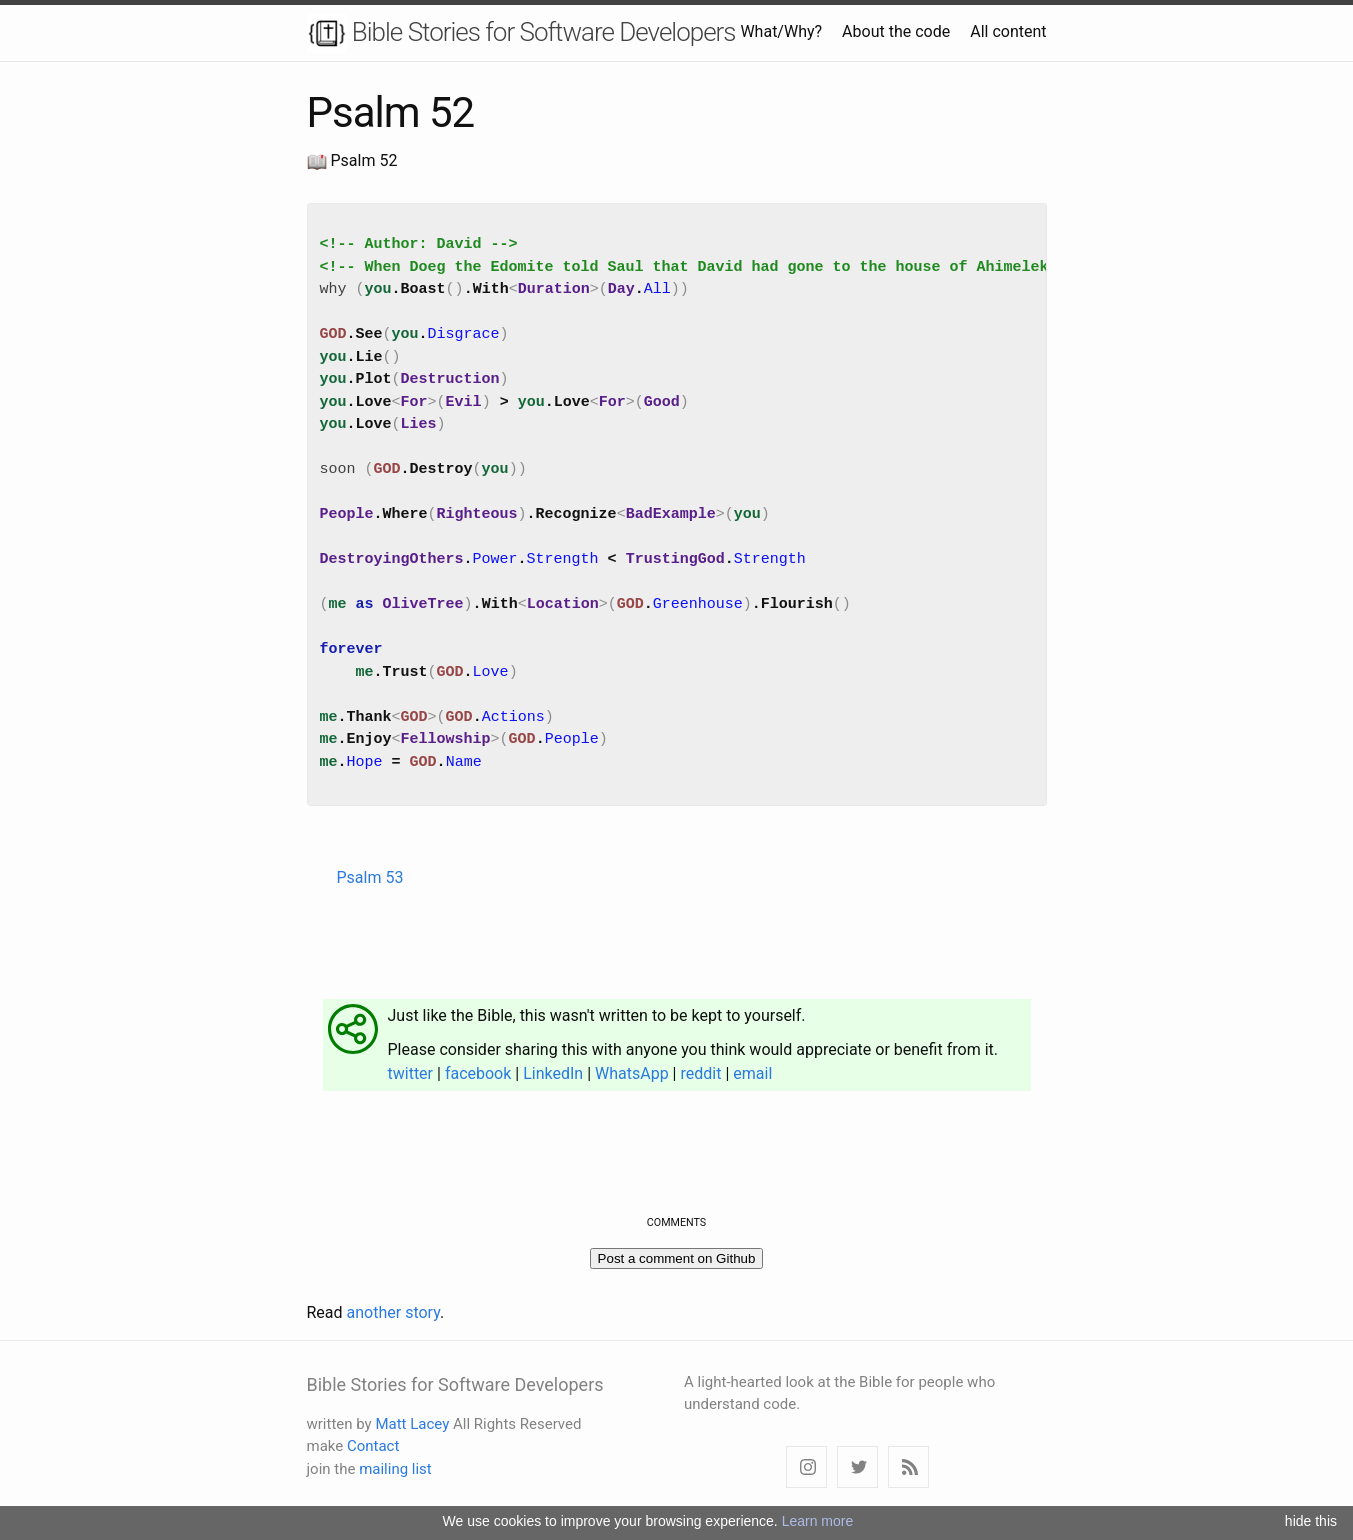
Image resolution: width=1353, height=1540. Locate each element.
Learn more (818, 1521)
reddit (700, 1073)
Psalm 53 (370, 877)
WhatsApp (632, 1073)
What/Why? (781, 31)
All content (1008, 31)
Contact (373, 1446)
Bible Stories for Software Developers (521, 34)
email (752, 1073)
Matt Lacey (412, 1424)
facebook (478, 1073)
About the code (896, 31)
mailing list (395, 1469)
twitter (411, 1073)
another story (393, 1312)
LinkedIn (553, 1073)
